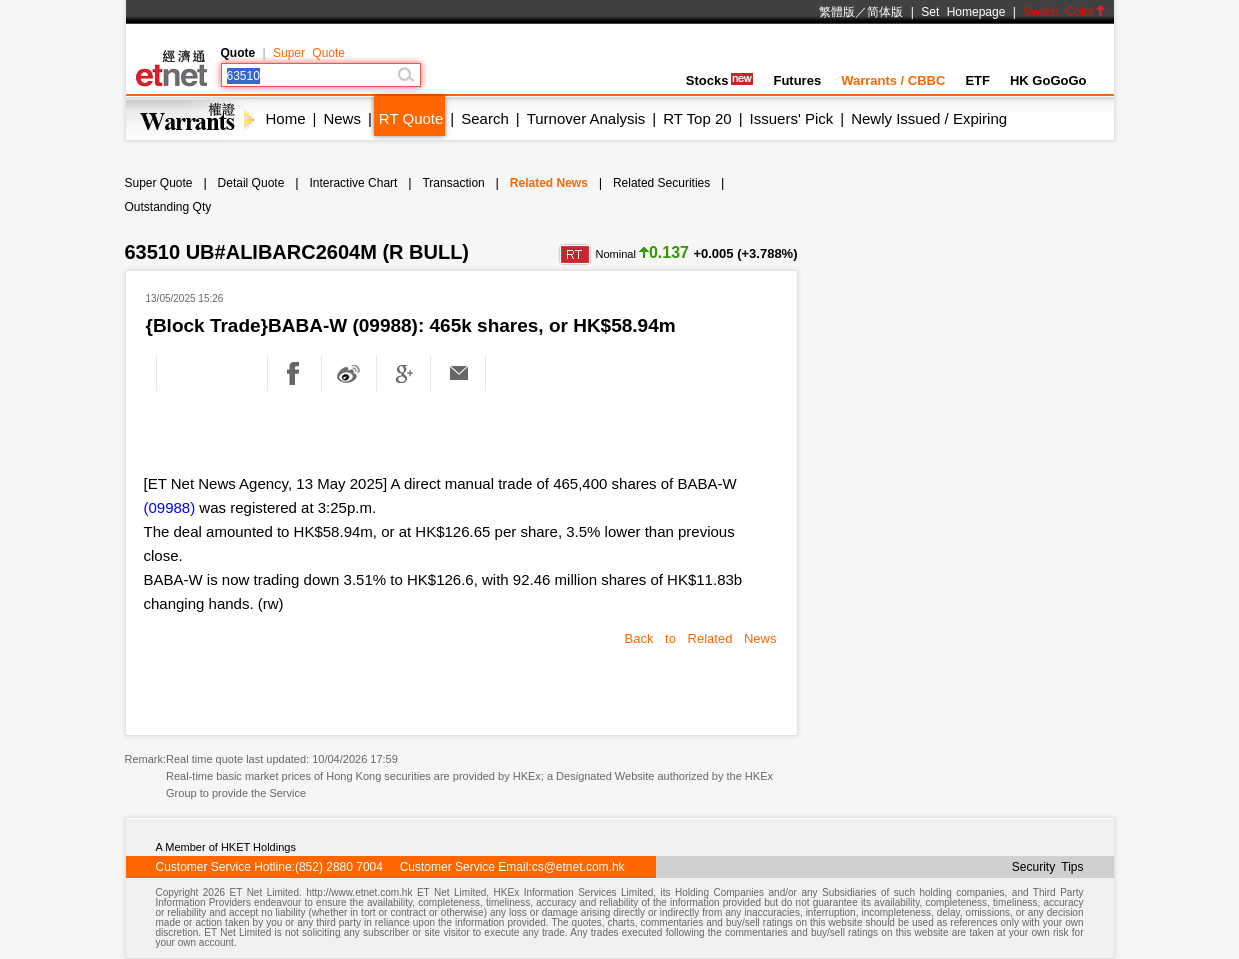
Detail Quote (251, 183)
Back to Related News (701, 638)
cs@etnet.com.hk (578, 867)
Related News (549, 183)
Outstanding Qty (168, 207)
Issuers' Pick (792, 118)
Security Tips (1048, 867)
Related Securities (661, 183)
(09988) (170, 507)
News (342, 118)
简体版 (885, 12)
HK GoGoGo (1048, 80)
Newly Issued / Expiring (929, 118)
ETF (977, 80)
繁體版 (837, 12)
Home (286, 118)
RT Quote (411, 118)
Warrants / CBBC (893, 80)
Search (485, 118)
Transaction (453, 183)
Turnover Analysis (586, 118)
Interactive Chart (353, 183)
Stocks (720, 80)
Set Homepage (963, 12)
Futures (797, 80)
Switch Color (1064, 12)
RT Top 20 (697, 118)
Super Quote (309, 53)
